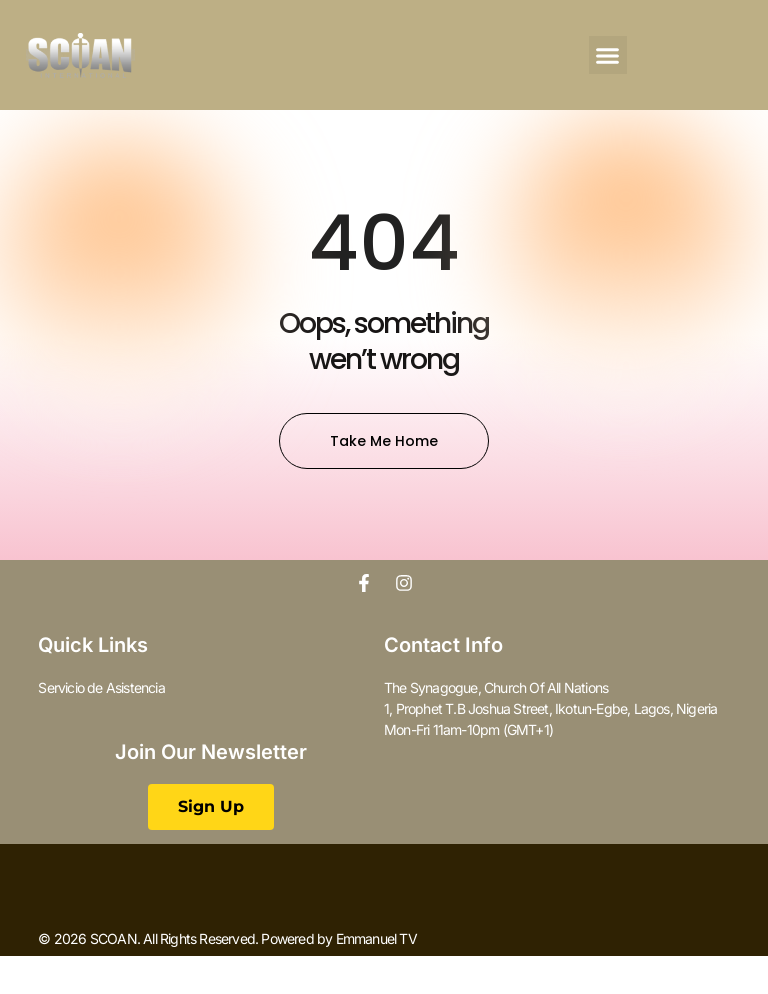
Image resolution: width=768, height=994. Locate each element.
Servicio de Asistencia (101, 687)
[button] (608, 55)
